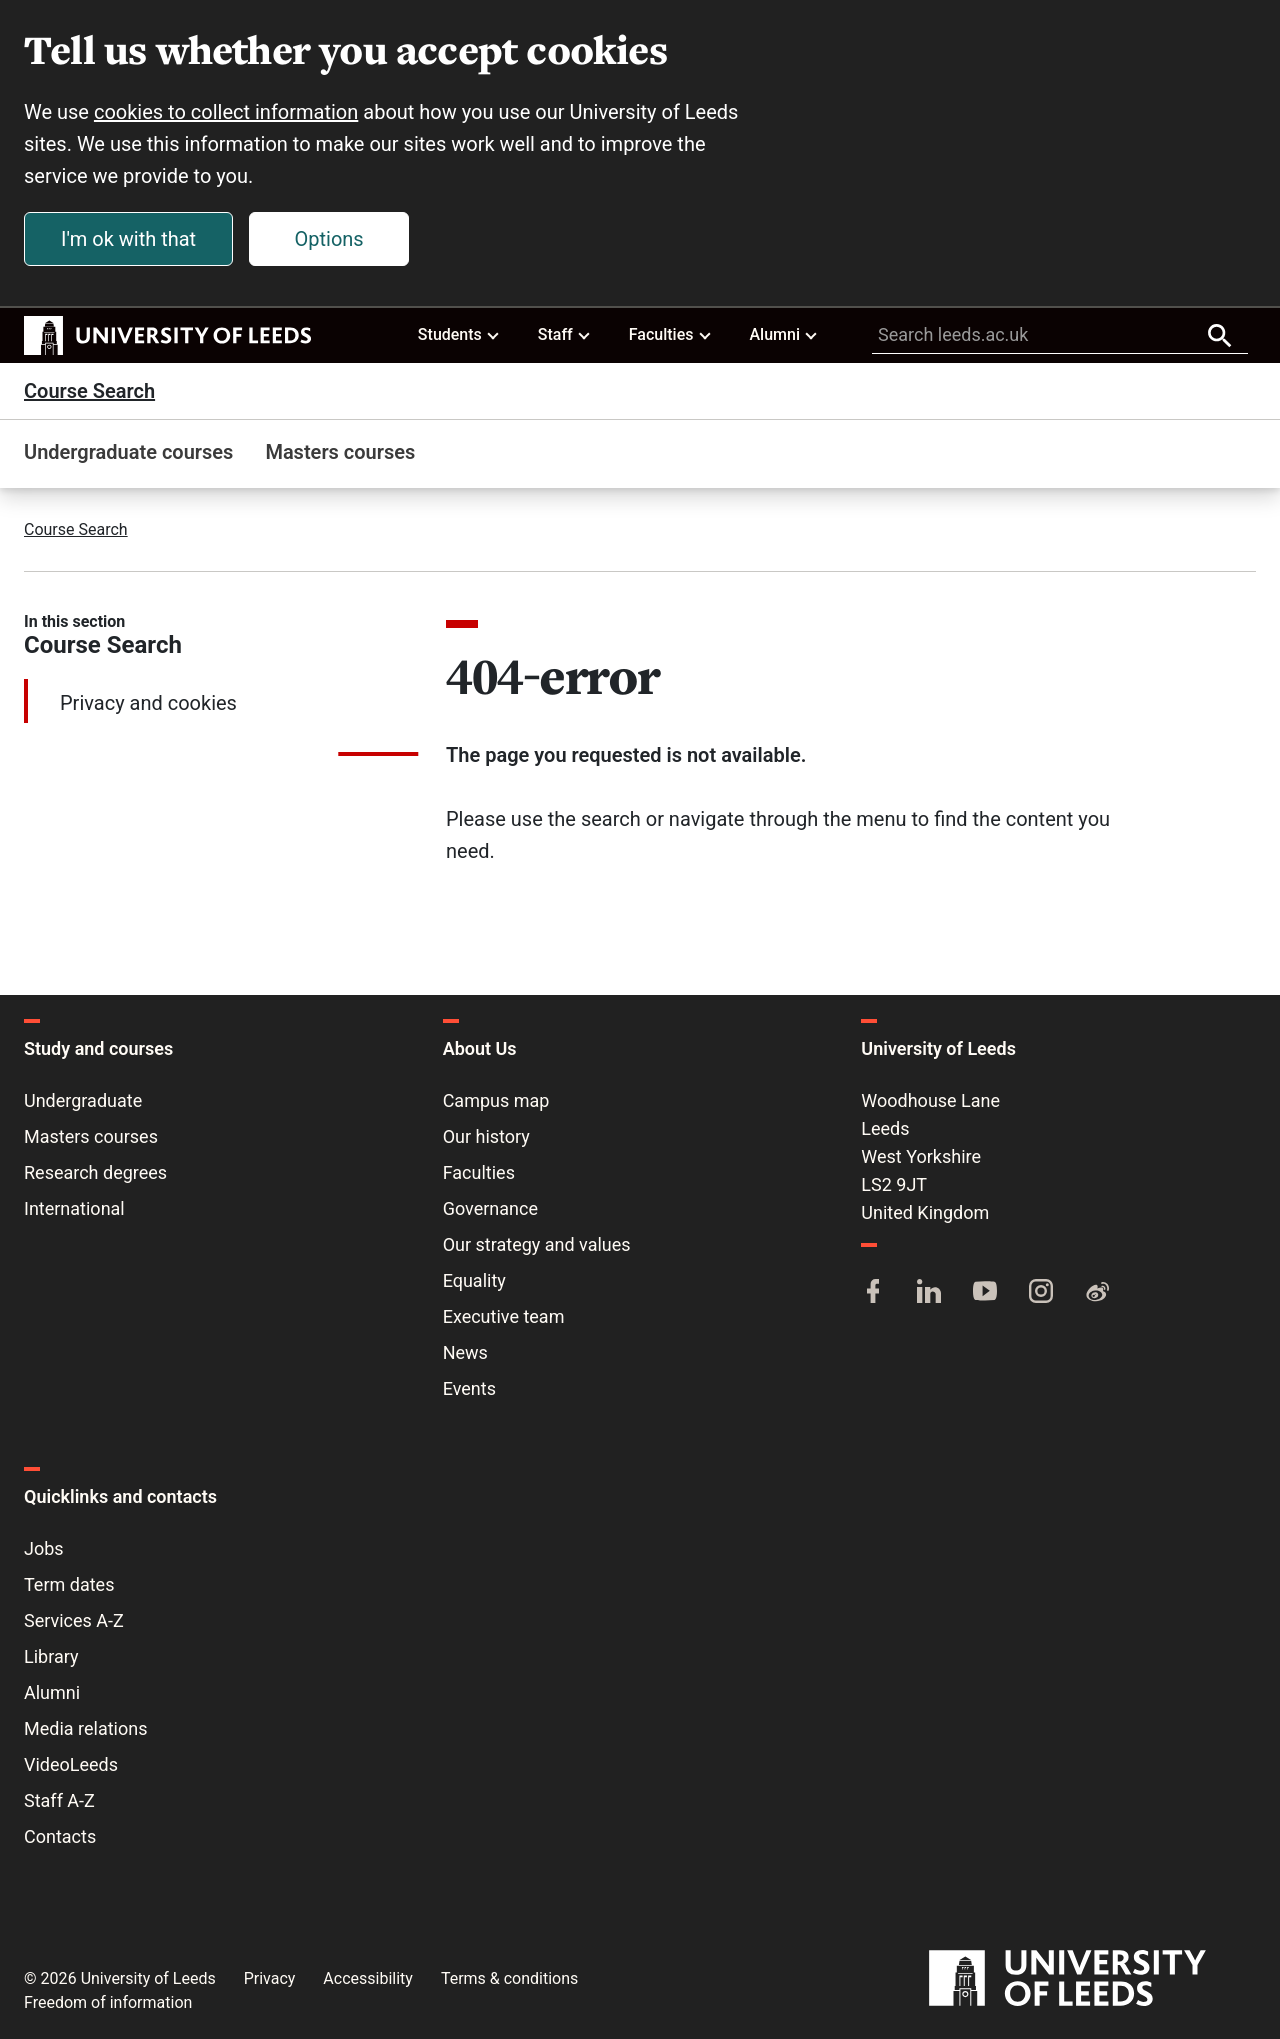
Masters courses (340, 452)
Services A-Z (74, 1620)
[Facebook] (873, 1293)
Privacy (270, 1978)
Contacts (60, 1836)
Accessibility (368, 1978)
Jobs (44, 1548)
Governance (490, 1208)
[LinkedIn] (929, 1293)
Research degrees (95, 1172)
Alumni (784, 334)
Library (51, 1656)
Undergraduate (83, 1100)
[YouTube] (985, 1293)
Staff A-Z (59, 1800)
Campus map (496, 1100)
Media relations (85, 1728)
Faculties (671, 334)
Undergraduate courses (128, 452)
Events (469, 1388)
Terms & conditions (509, 1978)
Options (329, 239)
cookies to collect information (226, 112)
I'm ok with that (128, 239)
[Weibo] (1097, 1293)
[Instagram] (1041, 1293)
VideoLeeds (71, 1764)
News (465, 1352)
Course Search (89, 391)
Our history (486, 1136)
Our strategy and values (537, 1244)
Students (459, 334)
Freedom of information (108, 2002)
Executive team (504, 1316)
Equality (474, 1280)
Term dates (69, 1584)
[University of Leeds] (1092, 1978)
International (74, 1208)
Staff (565, 334)
